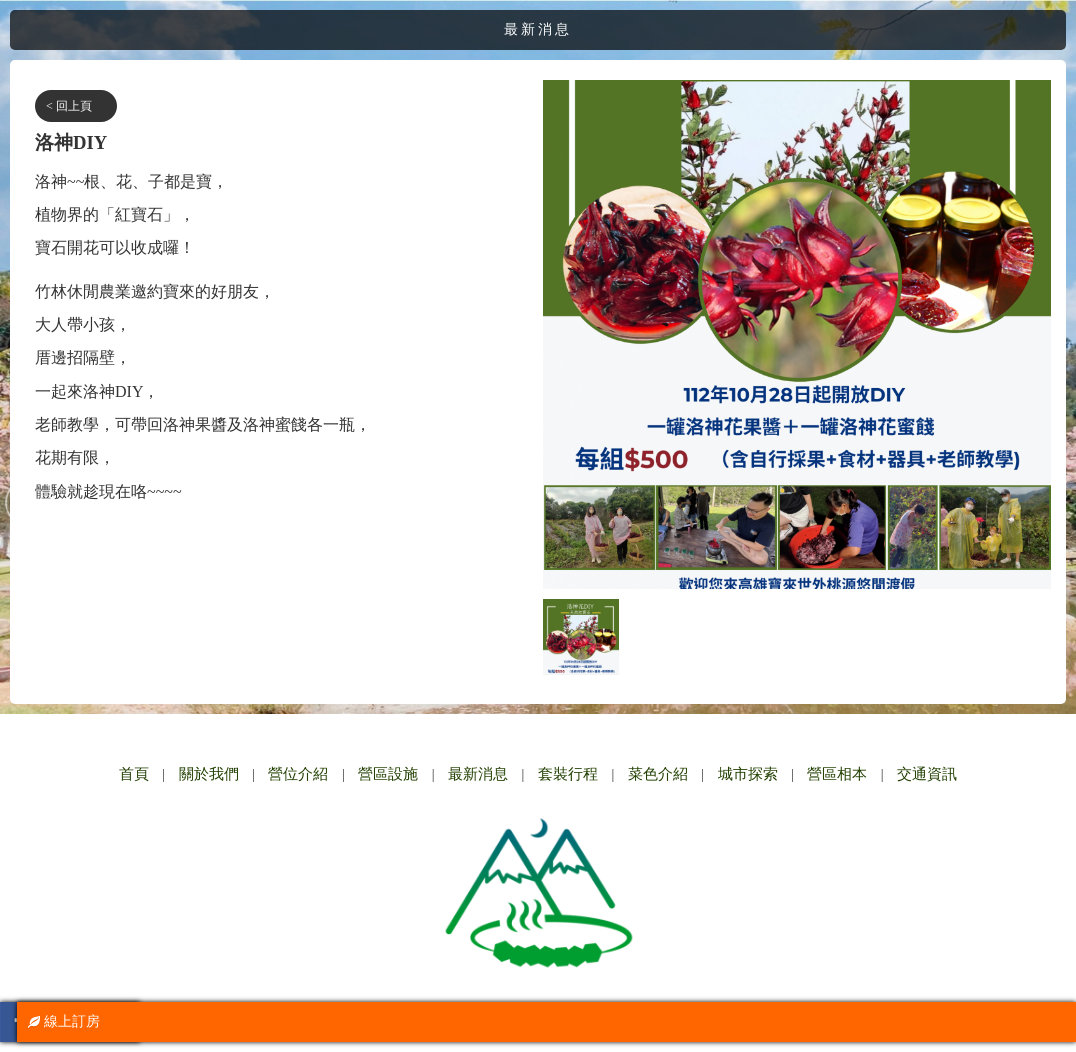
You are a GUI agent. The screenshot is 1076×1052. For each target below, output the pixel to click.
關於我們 (209, 774)
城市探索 (748, 774)
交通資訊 (927, 774)
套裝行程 (568, 774)
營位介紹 (298, 774)
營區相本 (837, 774)
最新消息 (478, 774)
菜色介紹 (658, 774)
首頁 (134, 774)
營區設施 (388, 774)
